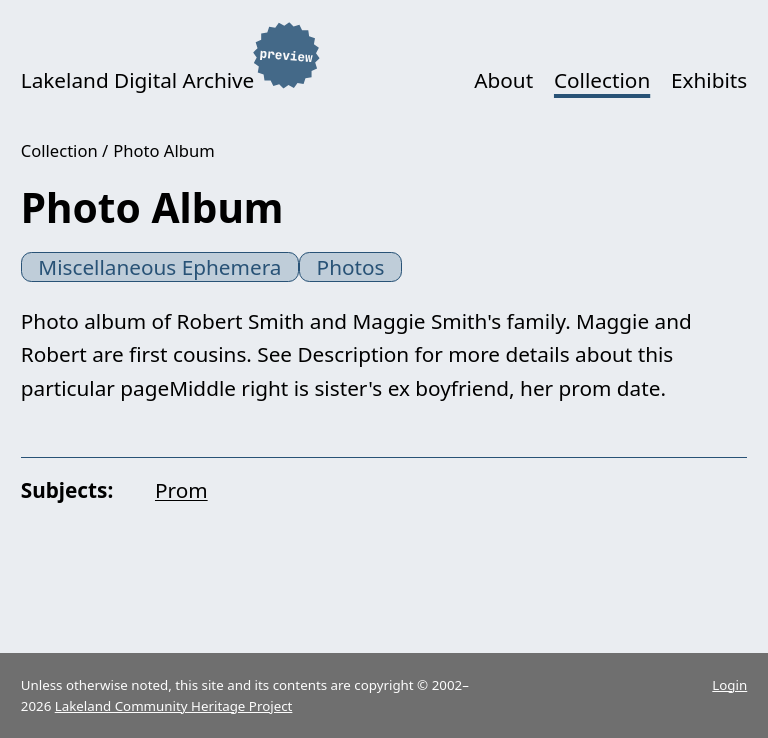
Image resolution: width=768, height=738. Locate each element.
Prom (181, 490)
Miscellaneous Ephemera (159, 267)
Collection (602, 80)
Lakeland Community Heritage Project (174, 706)
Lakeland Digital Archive (138, 80)
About (503, 80)
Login (729, 685)
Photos (351, 267)
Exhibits (709, 80)
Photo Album (163, 150)
